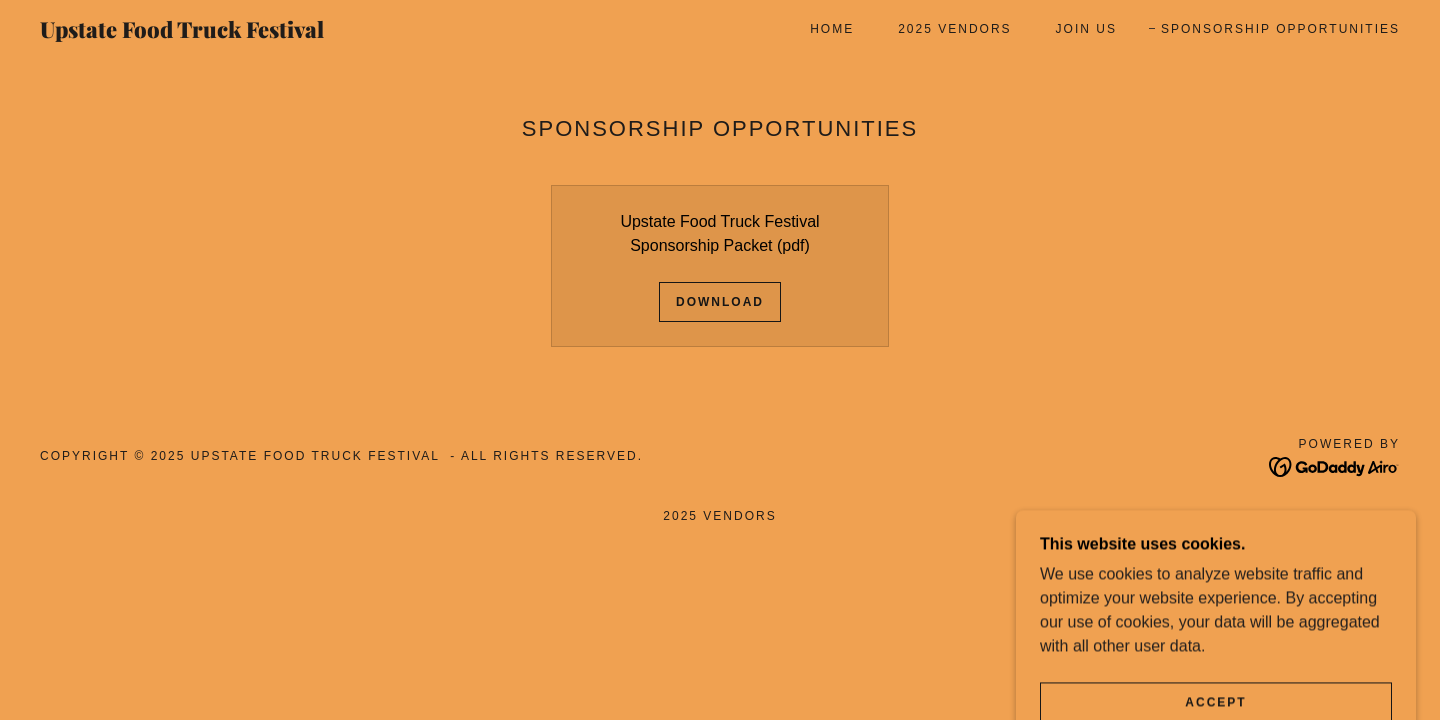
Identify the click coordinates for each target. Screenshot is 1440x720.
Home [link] (832, 29)
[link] (228, 32)
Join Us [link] (1086, 29)
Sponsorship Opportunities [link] (1280, 29)
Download (720, 302)
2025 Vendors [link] (954, 29)
